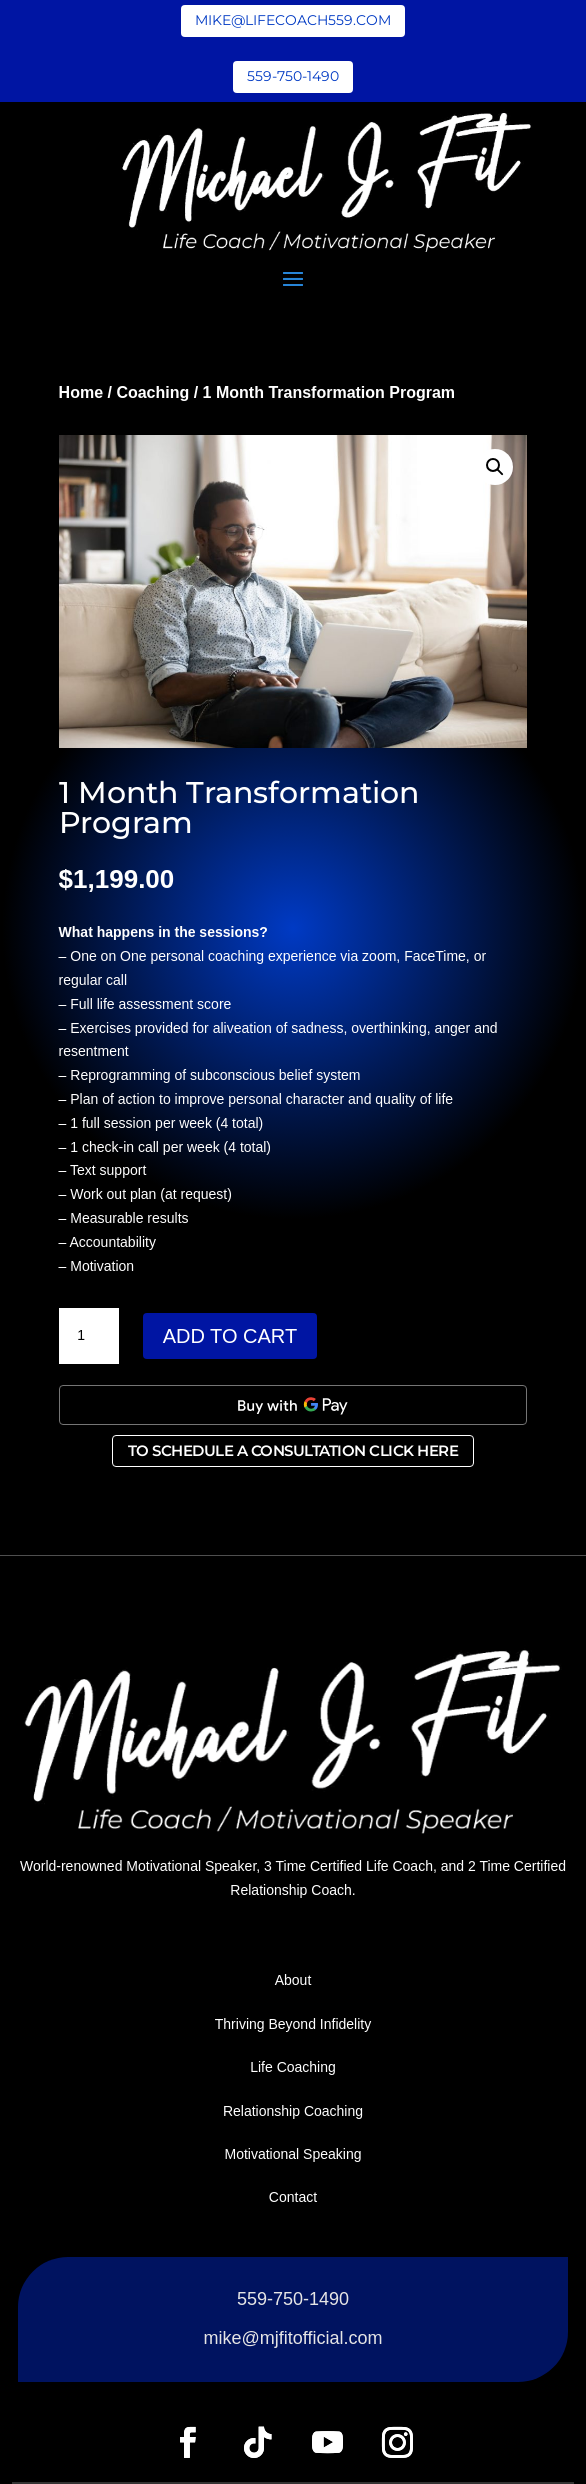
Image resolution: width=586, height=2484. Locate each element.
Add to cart (230, 1336)
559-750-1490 (293, 76)
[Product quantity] (89, 1336)
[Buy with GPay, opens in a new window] (293, 1405)
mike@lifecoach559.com (293, 20)
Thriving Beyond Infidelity (293, 2024)
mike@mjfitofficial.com (293, 2338)
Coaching (152, 392)
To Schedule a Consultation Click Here (293, 1450)
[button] (495, 467)
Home (81, 392)
